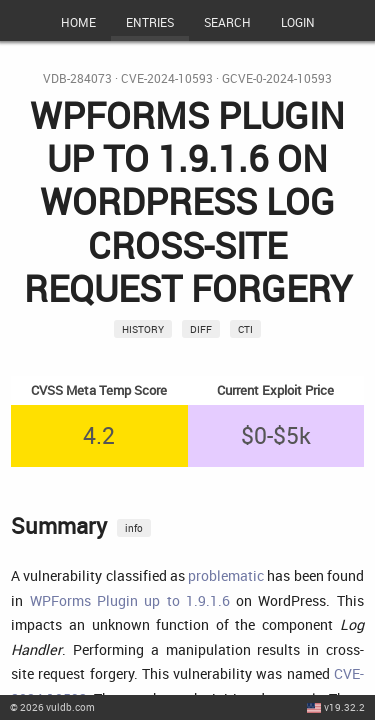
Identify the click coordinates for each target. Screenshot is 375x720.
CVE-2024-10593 (167, 78)
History (143, 329)
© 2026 (52, 707)
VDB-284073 (77, 78)
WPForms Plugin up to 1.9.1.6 (130, 600)
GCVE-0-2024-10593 (277, 78)
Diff (201, 329)
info (134, 528)
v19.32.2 (344, 707)
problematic (226, 575)
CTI (245, 329)
